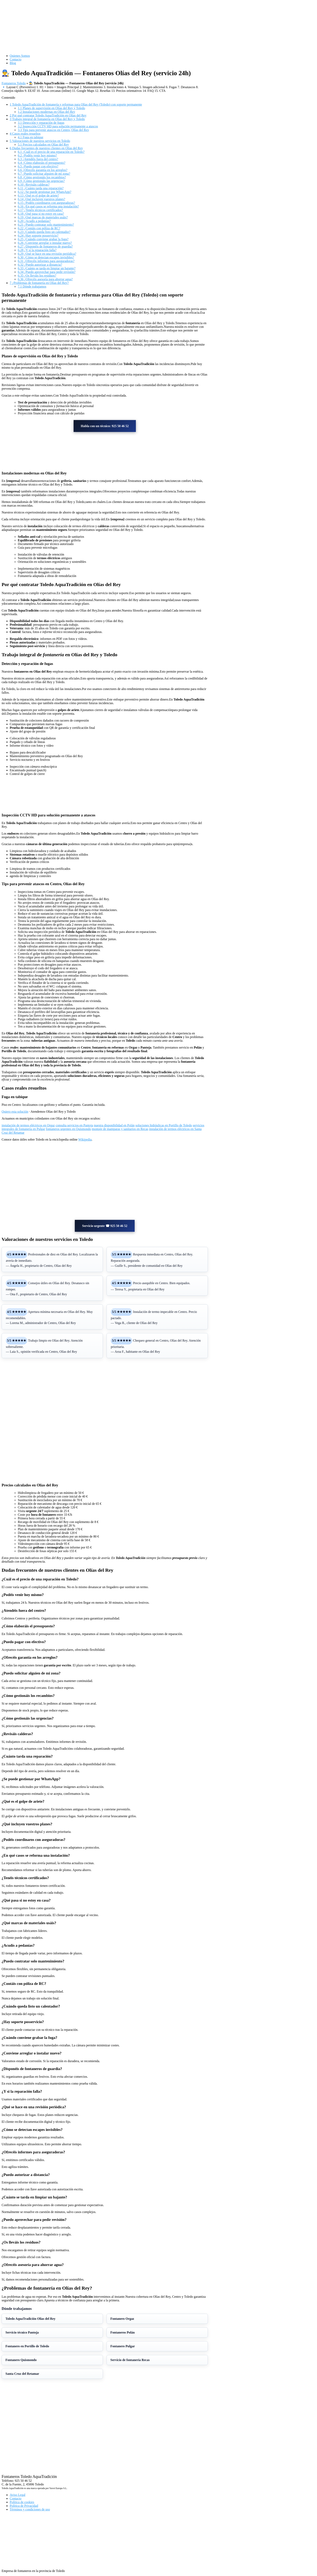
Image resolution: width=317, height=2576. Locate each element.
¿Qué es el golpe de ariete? (38, 195)
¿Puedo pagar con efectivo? (38, 166)
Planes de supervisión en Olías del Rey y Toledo (51, 108)
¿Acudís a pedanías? (34, 221)
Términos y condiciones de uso (30, 2509)
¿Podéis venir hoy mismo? (37, 155)
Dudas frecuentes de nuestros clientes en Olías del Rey (46, 148)
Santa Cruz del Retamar (22, 2373)
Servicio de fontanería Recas (130, 2360)
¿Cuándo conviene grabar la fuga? (43, 239)
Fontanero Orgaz (122, 2318)
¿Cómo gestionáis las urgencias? (41, 181)
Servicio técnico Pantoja (22, 2332)
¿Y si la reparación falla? (37, 250)
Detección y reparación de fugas (41, 122)
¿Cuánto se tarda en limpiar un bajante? (46, 268)
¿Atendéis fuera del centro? (38, 159)
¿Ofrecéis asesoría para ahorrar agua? (45, 279)
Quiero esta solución (15, 1111)
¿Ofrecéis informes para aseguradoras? (46, 261)
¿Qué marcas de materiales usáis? (43, 217)
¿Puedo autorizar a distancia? (40, 264)
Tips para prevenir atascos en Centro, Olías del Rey (53, 130)
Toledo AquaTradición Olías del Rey (30, 2318)
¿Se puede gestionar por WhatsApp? (44, 192)
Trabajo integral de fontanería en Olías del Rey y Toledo (47, 119)
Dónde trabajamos (32, 286)
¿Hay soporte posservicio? (38, 235)
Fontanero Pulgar (122, 2346)
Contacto (15, 59)
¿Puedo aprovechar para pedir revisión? (46, 272)
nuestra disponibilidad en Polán (114, 1125)
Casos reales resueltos (25, 133)
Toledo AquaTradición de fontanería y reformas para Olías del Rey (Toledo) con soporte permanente (76, 104)
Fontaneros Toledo (14, 83)
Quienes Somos (20, 55)
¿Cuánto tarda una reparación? (40, 188)
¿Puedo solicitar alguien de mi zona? (44, 173)
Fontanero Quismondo (21, 2360)
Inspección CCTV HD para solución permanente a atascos (58, 126)
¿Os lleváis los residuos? (37, 275)
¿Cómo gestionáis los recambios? (42, 177)
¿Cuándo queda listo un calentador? (44, 232)
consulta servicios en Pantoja (74, 1125)
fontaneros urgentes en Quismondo (68, 1129)
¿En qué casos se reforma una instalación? (48, 206)
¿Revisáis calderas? (34, 184)
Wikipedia (85, 1139)
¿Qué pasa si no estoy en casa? (41, 213)
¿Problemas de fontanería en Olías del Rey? (39, 283)
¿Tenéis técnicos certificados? (40, 210)
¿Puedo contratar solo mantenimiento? (46, 224)
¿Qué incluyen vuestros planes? (41, 199)
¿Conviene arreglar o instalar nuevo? (45, 242)
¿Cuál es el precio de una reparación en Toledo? (51, 151)
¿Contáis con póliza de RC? (39, 228)
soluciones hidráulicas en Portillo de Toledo (163, 1125)
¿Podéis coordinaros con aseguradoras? (46, 202)
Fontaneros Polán (122, 2332)
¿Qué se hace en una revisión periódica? (47, 253)
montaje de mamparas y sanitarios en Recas (120, 1129)
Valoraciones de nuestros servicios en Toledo (40, 141)
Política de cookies (22, 2502)
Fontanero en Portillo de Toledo (27, 2346)
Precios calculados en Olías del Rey (43, 144)
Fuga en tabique (30, 137)
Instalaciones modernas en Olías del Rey (46, 111)
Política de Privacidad (24, 2505)
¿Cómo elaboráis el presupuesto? (41, 162)
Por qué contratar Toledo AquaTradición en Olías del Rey (48, 115)
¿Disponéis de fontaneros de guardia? (45, 246)
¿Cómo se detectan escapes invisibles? (46, 257)
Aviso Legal (17, 2495)
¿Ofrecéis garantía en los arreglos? (42, 170)
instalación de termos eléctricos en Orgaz (28, 1125)
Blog (13, 63)
